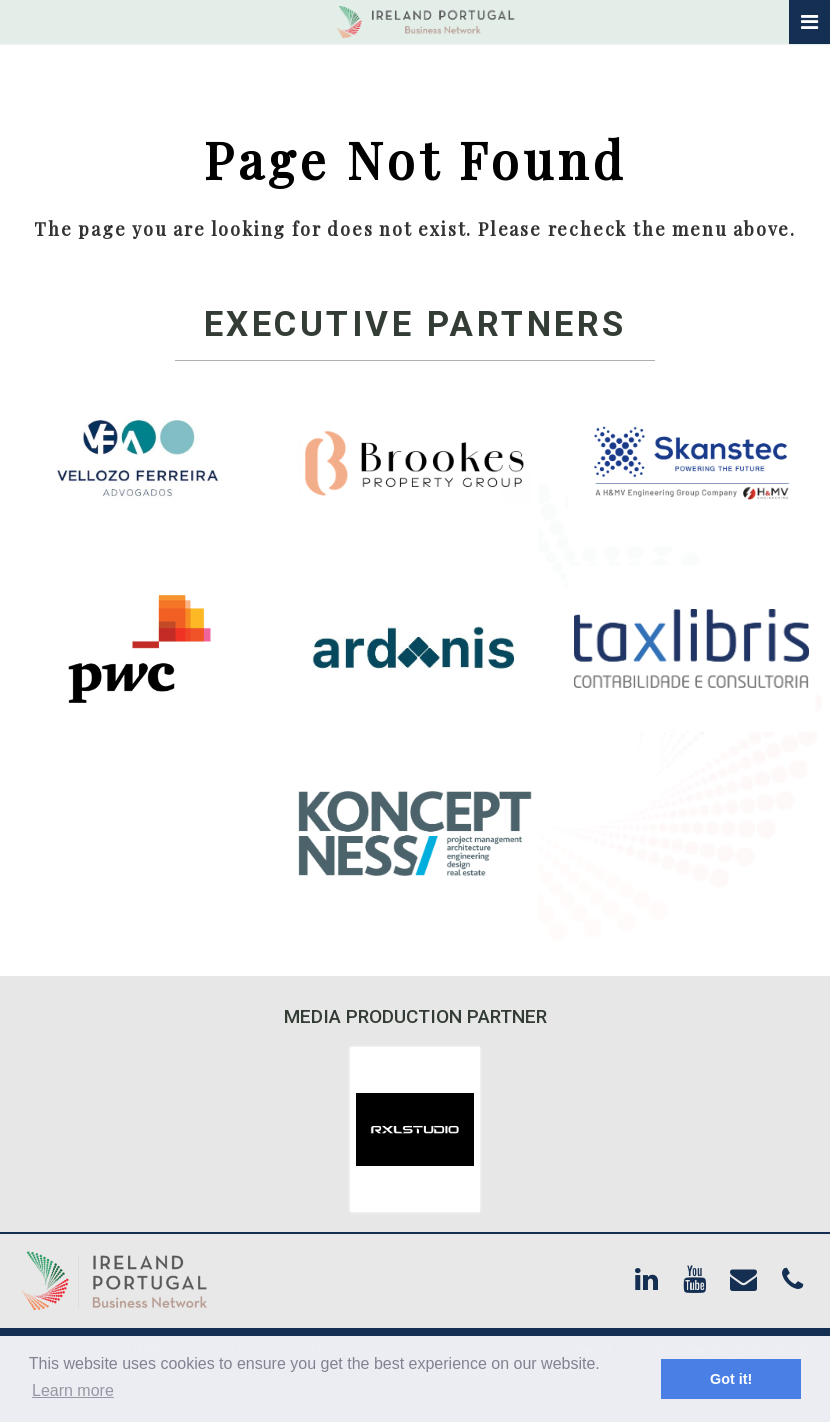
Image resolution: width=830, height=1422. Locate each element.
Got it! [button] (731, 1379)
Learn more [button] (73, 1390)
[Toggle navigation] (809, 22)
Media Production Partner (415, 1016)
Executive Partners (415, 324)
